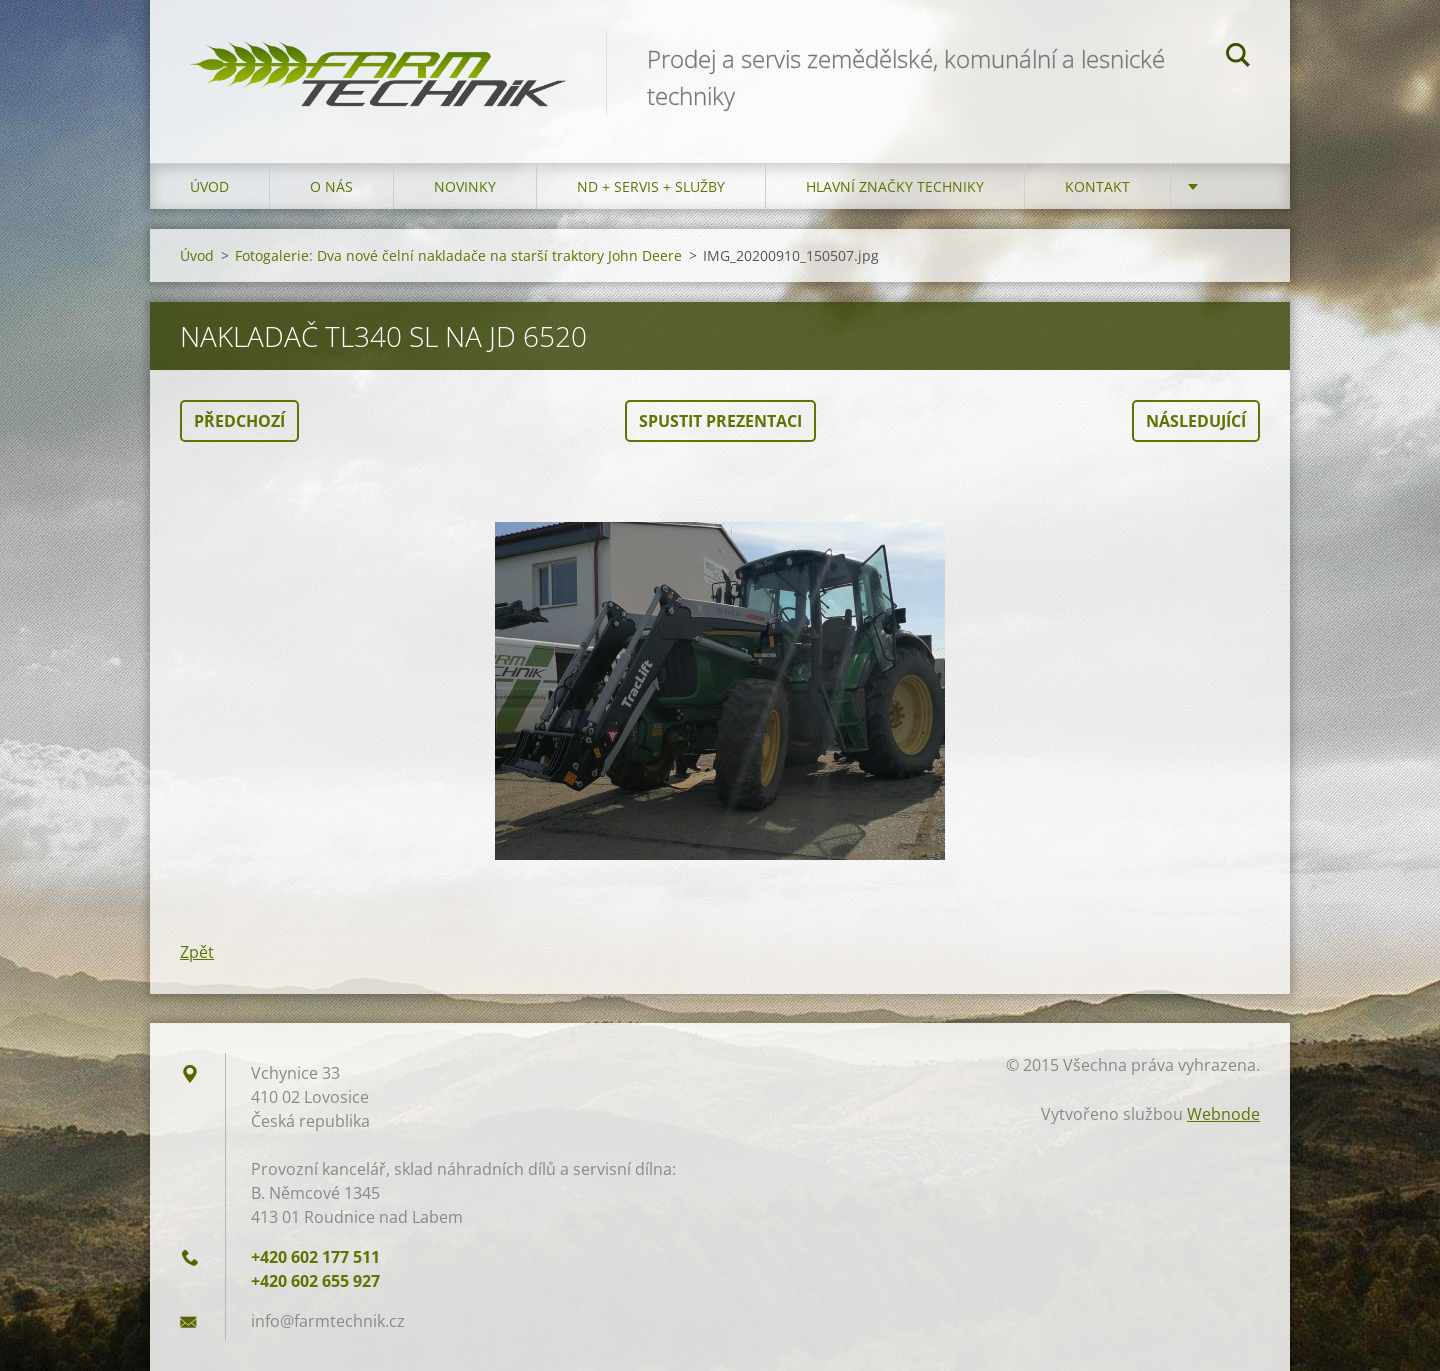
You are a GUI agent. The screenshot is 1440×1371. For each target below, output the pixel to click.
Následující (1196, 421)
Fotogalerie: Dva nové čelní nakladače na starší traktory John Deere (458, 255)
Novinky (465, 186)
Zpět (197, 952)
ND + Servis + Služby (651, 186)
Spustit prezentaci (720, 421)
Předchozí (239, 421)
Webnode (1223, 1114)
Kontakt (1097, 186)
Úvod (209, 186)
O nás (331, 186)
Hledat (1238, 58)
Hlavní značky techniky (895, 186)
